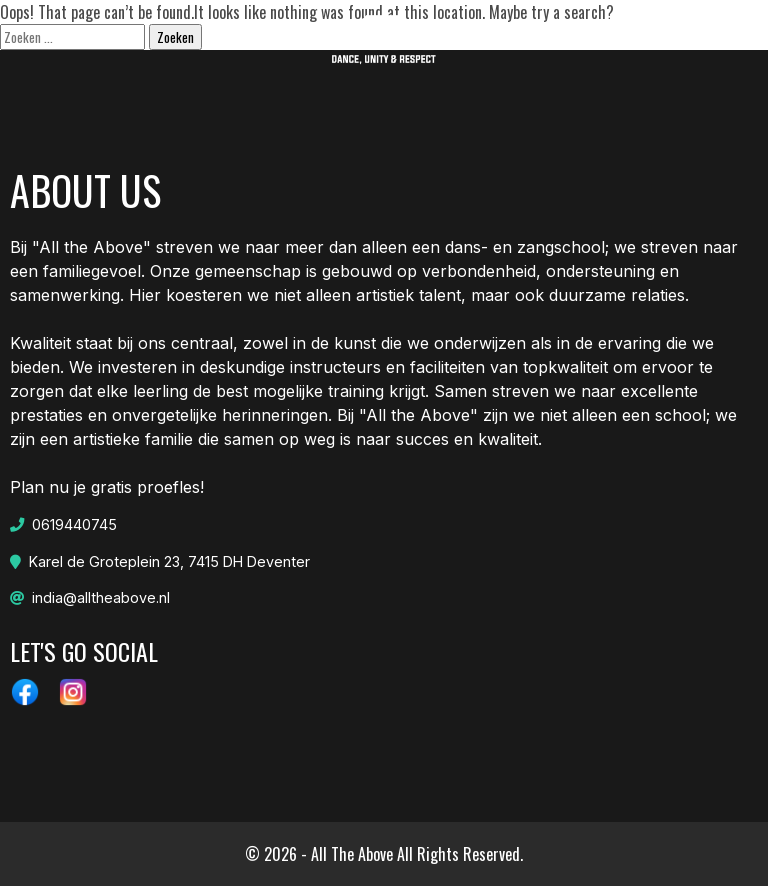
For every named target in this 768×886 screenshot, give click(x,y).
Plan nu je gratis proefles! (107, 551)
